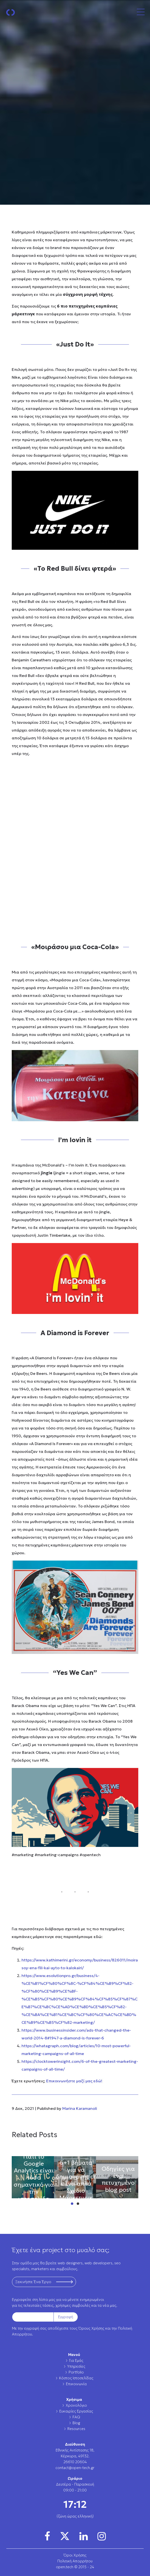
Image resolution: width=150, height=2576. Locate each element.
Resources (76, 2428)
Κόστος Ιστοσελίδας (76, 2378)
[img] (47, 2536)
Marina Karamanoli (79, 2108)
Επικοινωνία (76, 2384)
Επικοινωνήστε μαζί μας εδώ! (74, 2080)
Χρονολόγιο (76, 2405)
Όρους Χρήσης (91, 2328)
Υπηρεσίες (76, 2366)
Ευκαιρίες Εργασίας (76, 2411)
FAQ (76, 2417)
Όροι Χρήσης (75, 2555)
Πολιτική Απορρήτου (75, 2561)
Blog (76, 2423)
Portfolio (76, 2372)
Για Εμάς (76, 2360)
